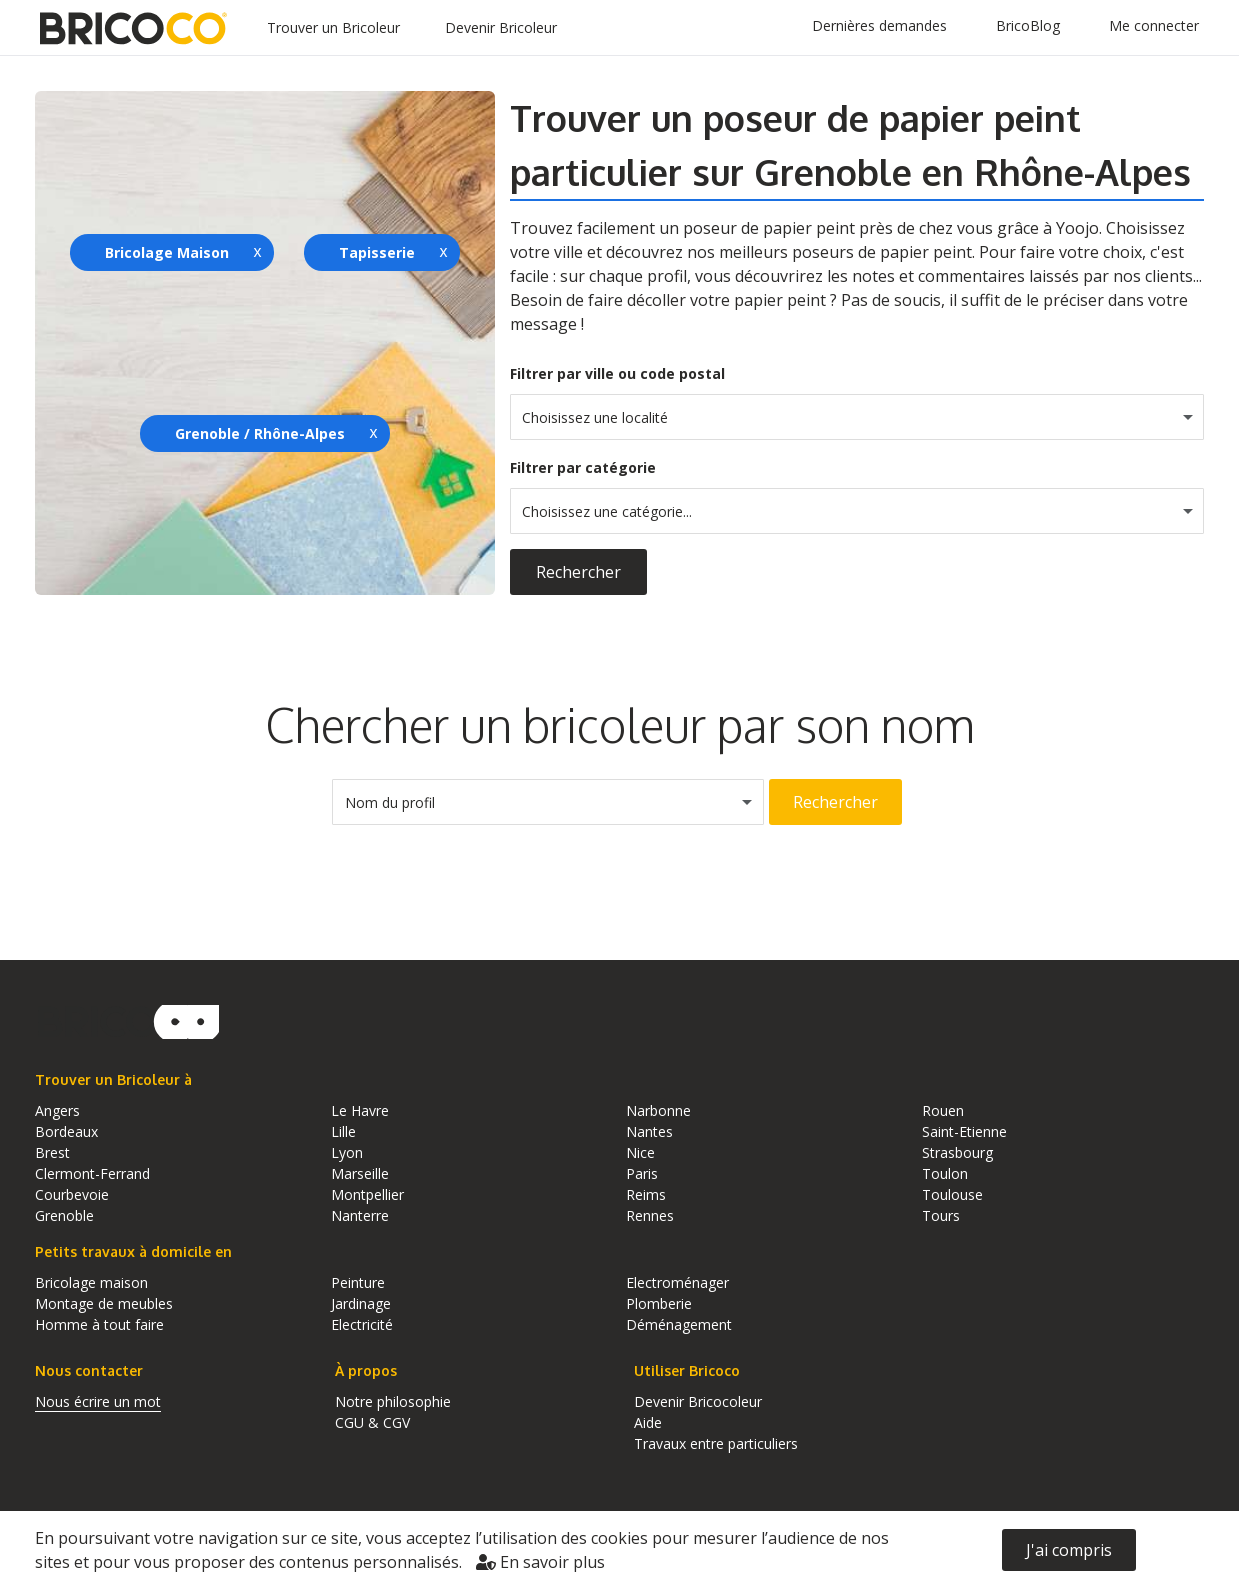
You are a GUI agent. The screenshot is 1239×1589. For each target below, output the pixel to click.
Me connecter (1154, 25)
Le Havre (360, 1110)
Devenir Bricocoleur (698, 1401)
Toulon (945, 1173)
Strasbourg (957, 1152)
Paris (642, 1173)
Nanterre (360, 1215)
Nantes (649, 1131)
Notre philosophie (393, 1401)
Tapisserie (377, 252)
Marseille (360, 1173)
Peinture (358, 1282)
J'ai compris (1069, 1550)
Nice (640, 1152)
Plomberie (659, 1303)
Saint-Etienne (964, 1131)
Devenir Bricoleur (501, 27)
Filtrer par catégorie (583, 467)
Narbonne (658, 1110)
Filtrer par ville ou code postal (617, 373)
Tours (941, 1215)
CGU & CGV (372, 1422)
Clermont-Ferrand (92, 1173)
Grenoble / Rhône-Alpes (260, 433)
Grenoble (64, 1215)
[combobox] (857, 417)
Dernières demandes (879, 25)
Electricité (362, 1324)
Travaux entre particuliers (716, 1443)
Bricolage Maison (167, 252)
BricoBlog (1028, 25)
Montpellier (367, 1194)
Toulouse (952, 1194)
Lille (343, 1131)
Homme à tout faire (99, 1324)
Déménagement (679, 1324)
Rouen (943, 1110)
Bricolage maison (91, 1282)
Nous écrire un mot (98, 1401)
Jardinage (361, 1303)
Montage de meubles (104, 1303)
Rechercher (578, 572)
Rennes (650, 1215)
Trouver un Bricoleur (333, 27)
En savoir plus (540, 1562)
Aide (648, 1422)
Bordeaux (66, 1131)
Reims (646, 1194)
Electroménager (677, 1282)
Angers (57, 1110)
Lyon (347, 1152)
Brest (52, 1152)
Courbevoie (72, 1194)
